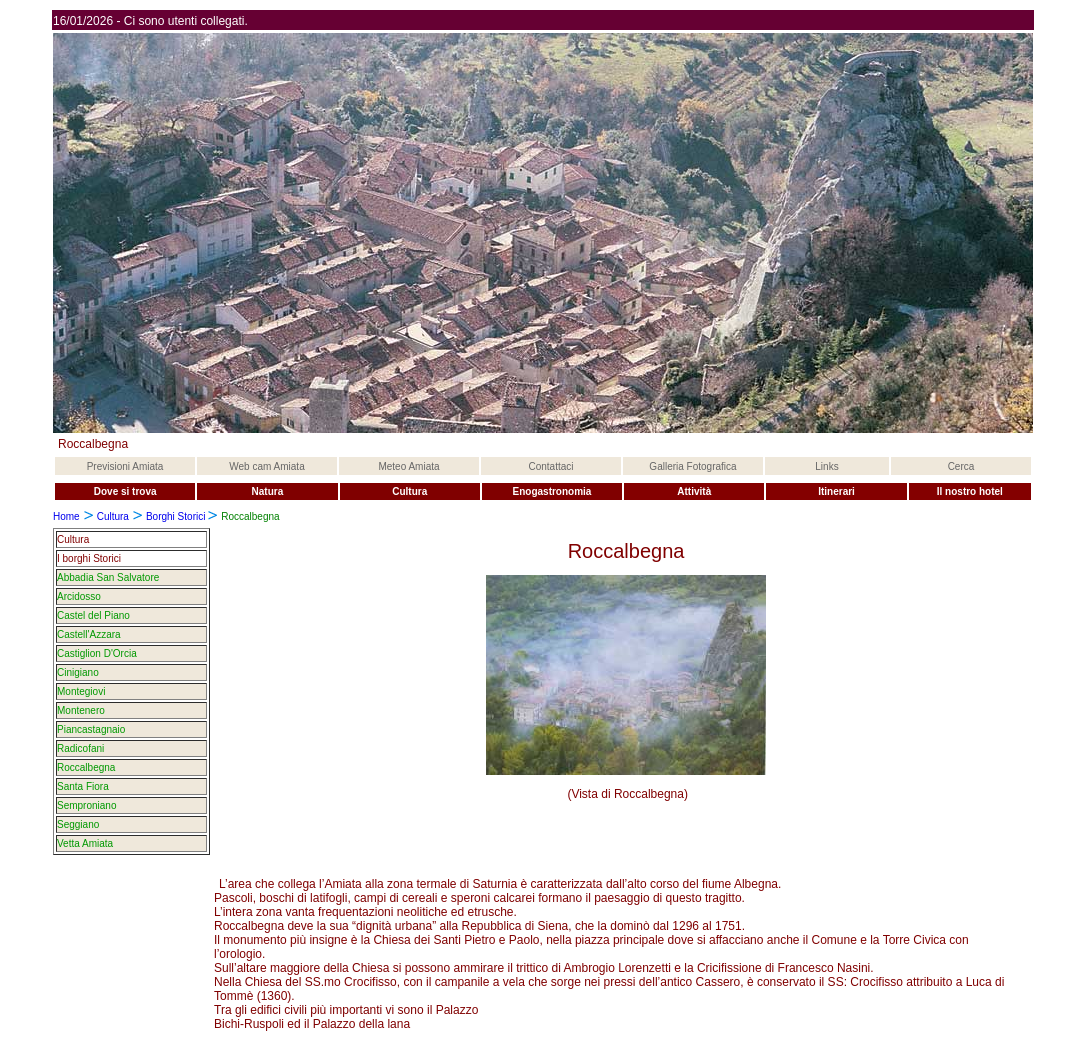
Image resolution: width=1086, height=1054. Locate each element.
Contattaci (550, 466)
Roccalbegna (86, 767)
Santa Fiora (83, 786)
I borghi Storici (89, 558)
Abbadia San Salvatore (108, 577)
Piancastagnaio (91, 729)
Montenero (81, 710)
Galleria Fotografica (692, 466)
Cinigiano (78, 672)
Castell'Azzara (89, 634)
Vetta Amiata (85, 843)
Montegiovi (81, 691)
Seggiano (78, 824)
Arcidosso (79, 596)
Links (826, 466)
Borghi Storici (177, 516)
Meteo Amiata (408, 466)
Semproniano (86, 805)
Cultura (113, 516)
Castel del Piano (93, 615)
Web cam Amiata (266, 466)
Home (66, 516)
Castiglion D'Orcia (97, 653)
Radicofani (80, 748)
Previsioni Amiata (125, 466)
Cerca (961, 466)
